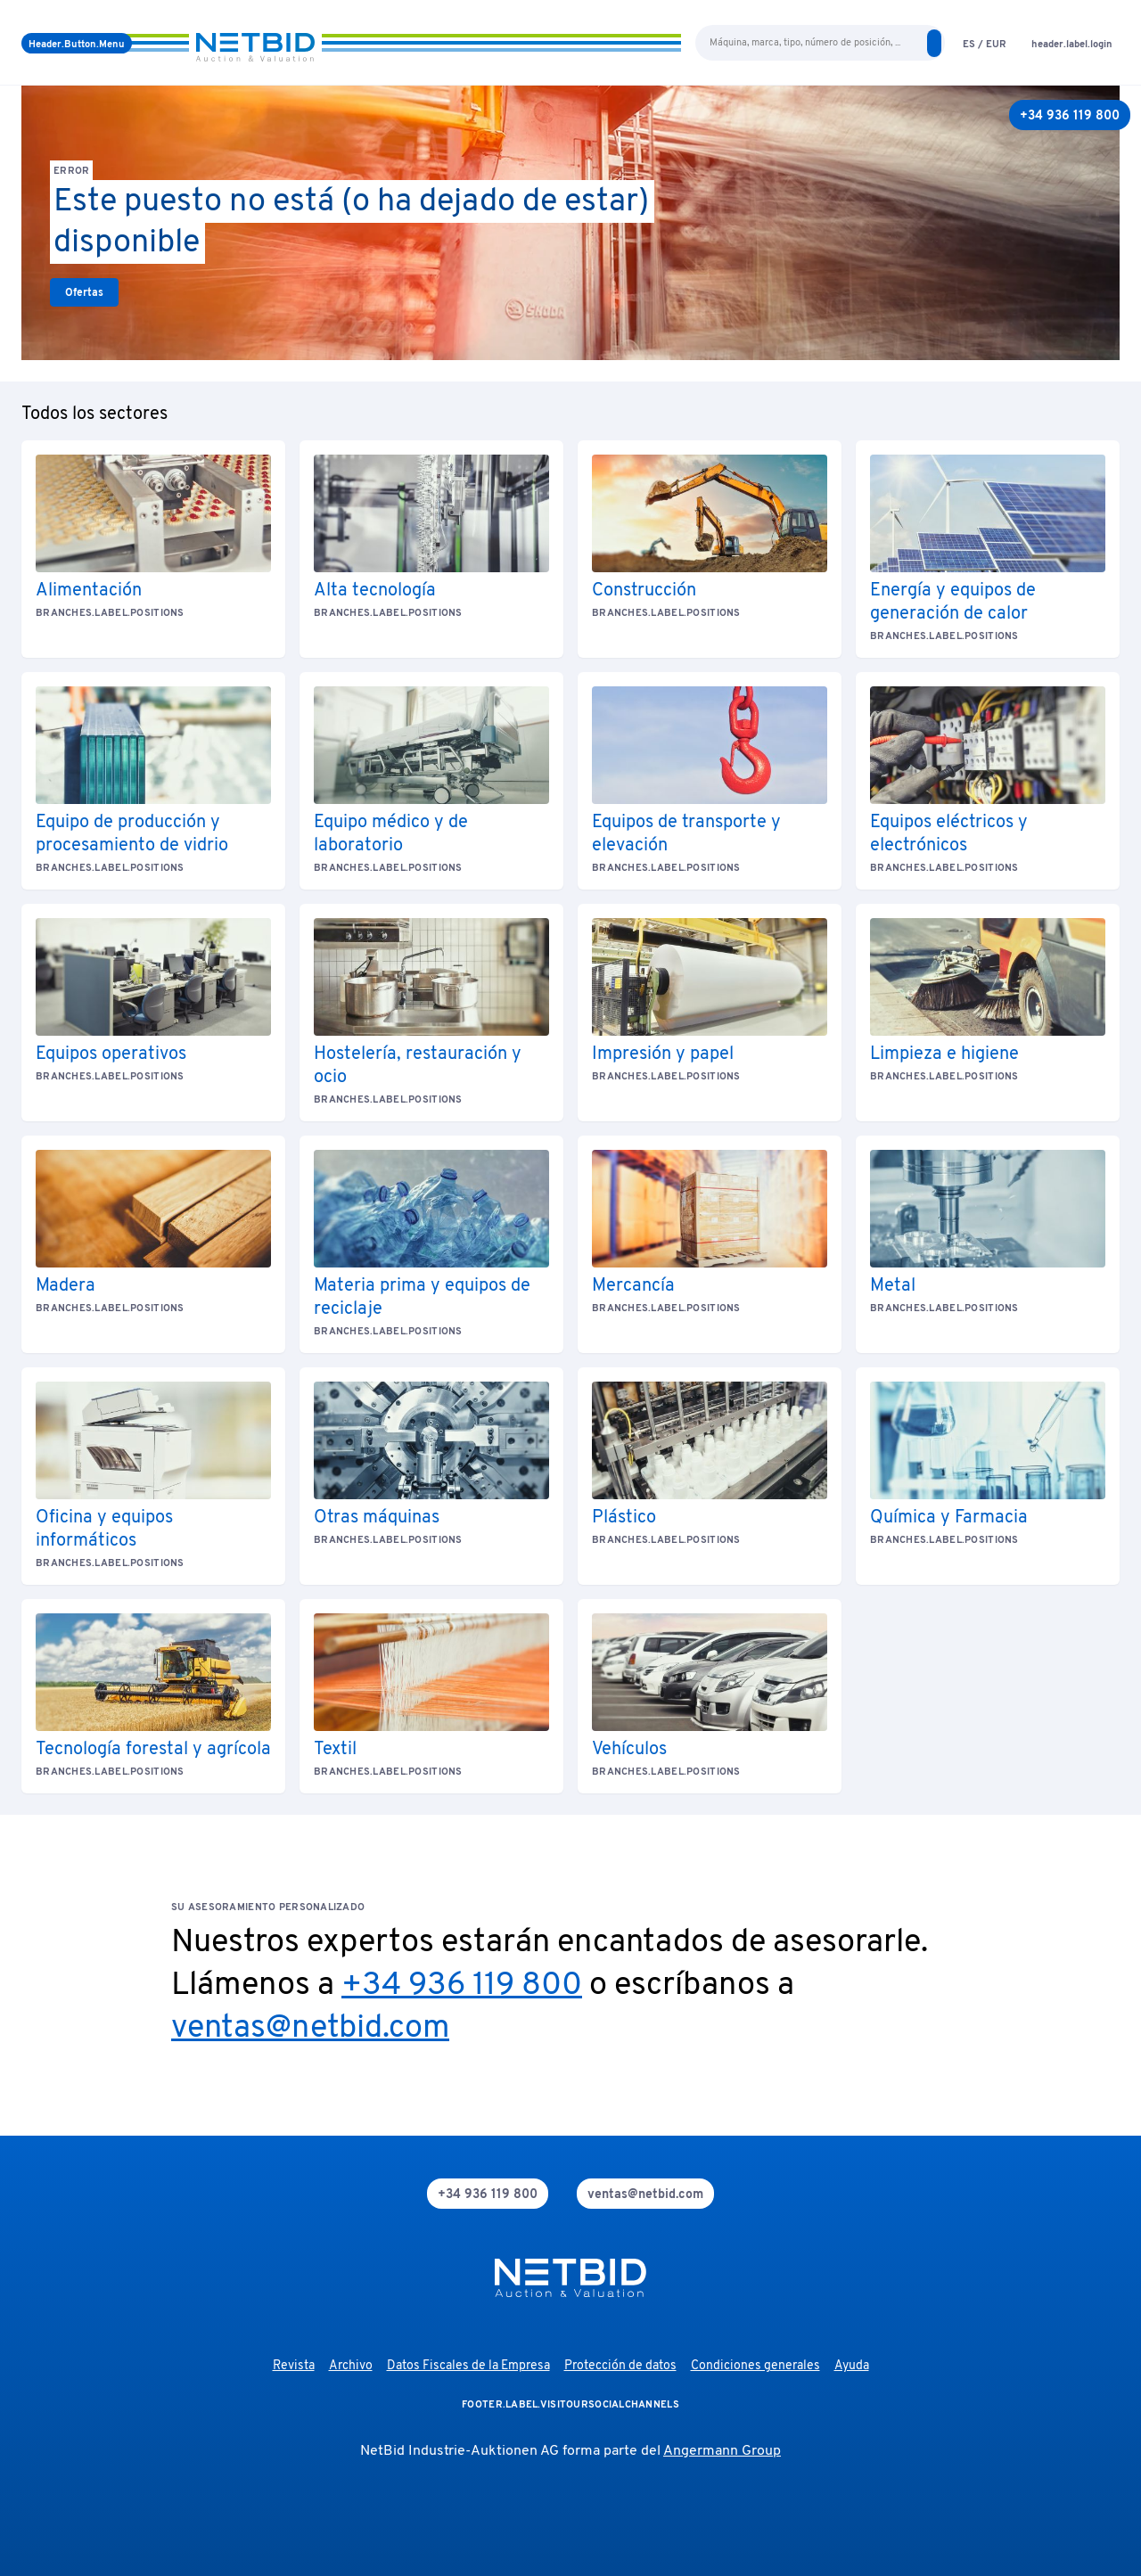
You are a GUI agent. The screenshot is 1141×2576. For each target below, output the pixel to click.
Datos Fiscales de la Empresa (468, 2366)
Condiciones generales (755, 2366)
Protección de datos (620, 2366)
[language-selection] (985, 43)
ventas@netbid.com (310, 2028)
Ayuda (851, 2366)
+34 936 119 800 (461, 1985)
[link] (84, 292)
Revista (294, 2366)
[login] (1072, 43)
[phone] (487, 2193)
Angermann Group (722, 2451)
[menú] (76, 43)
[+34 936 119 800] (1069, 115)
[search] (934, 43)
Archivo (351, 2366)
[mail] (645, 2193)
